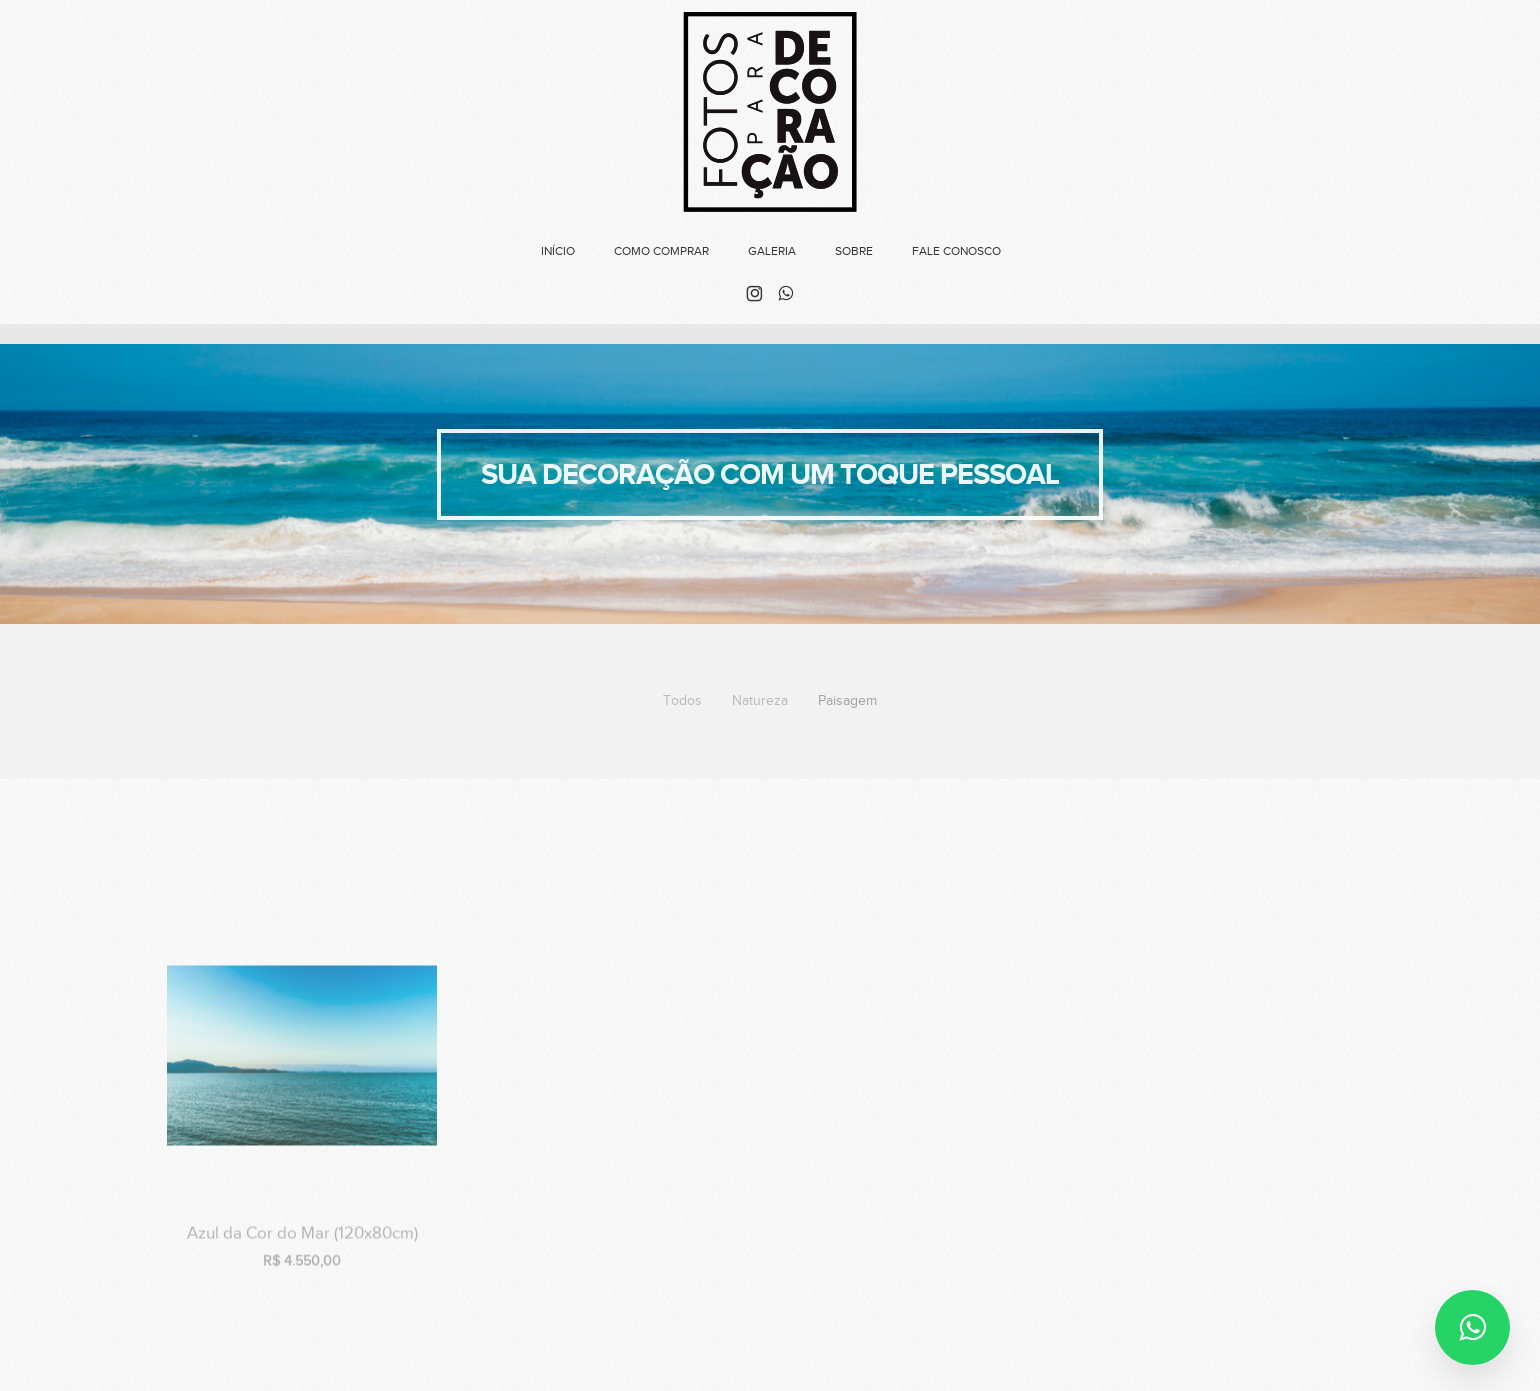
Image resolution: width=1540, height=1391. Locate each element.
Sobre (854, 251)
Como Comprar (661, 251)
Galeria (772, 251)
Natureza (760, 701)
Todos (682, 701)
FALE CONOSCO (956, 251)
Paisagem (847, 701)
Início (558, 251)
